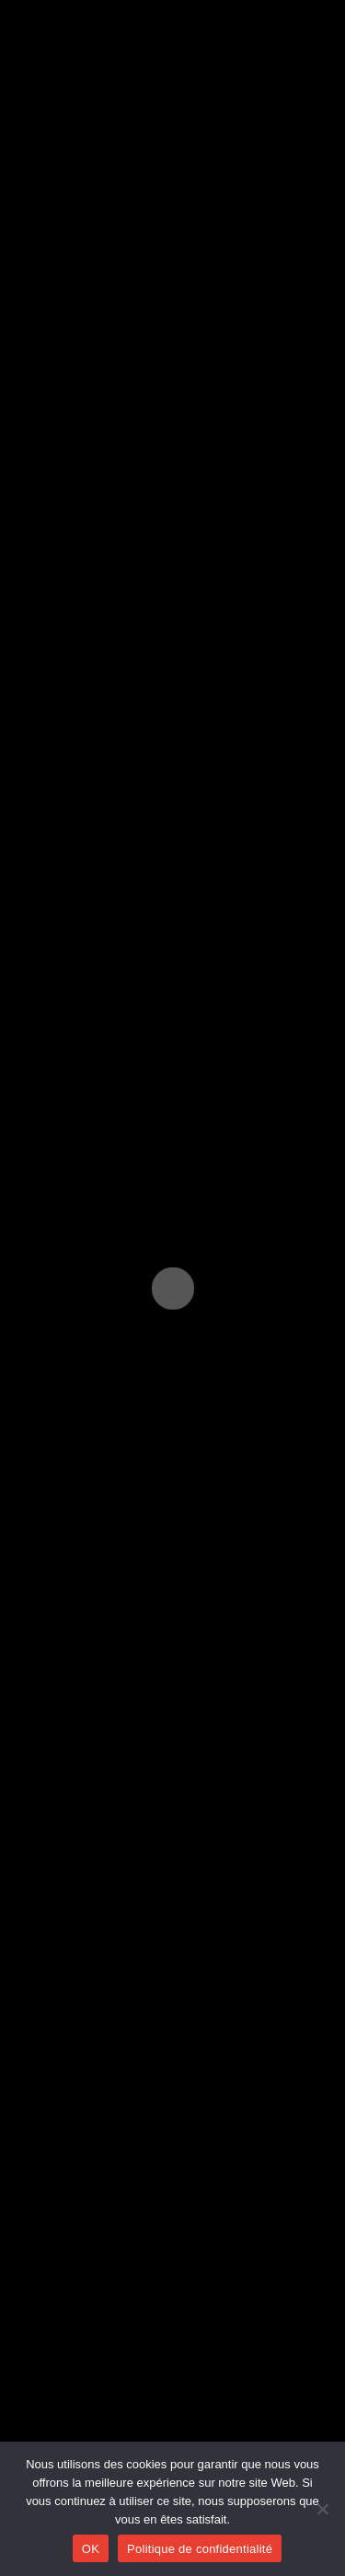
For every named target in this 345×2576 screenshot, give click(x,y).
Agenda (53, 2439)
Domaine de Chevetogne (128, 1201)
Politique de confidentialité (199, 2549)
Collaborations (74, 2404)
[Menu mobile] (302, 22)
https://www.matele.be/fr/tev (111, 1294)
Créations (59, 2369)
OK (90, 2549)
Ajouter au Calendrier (127, 884)
